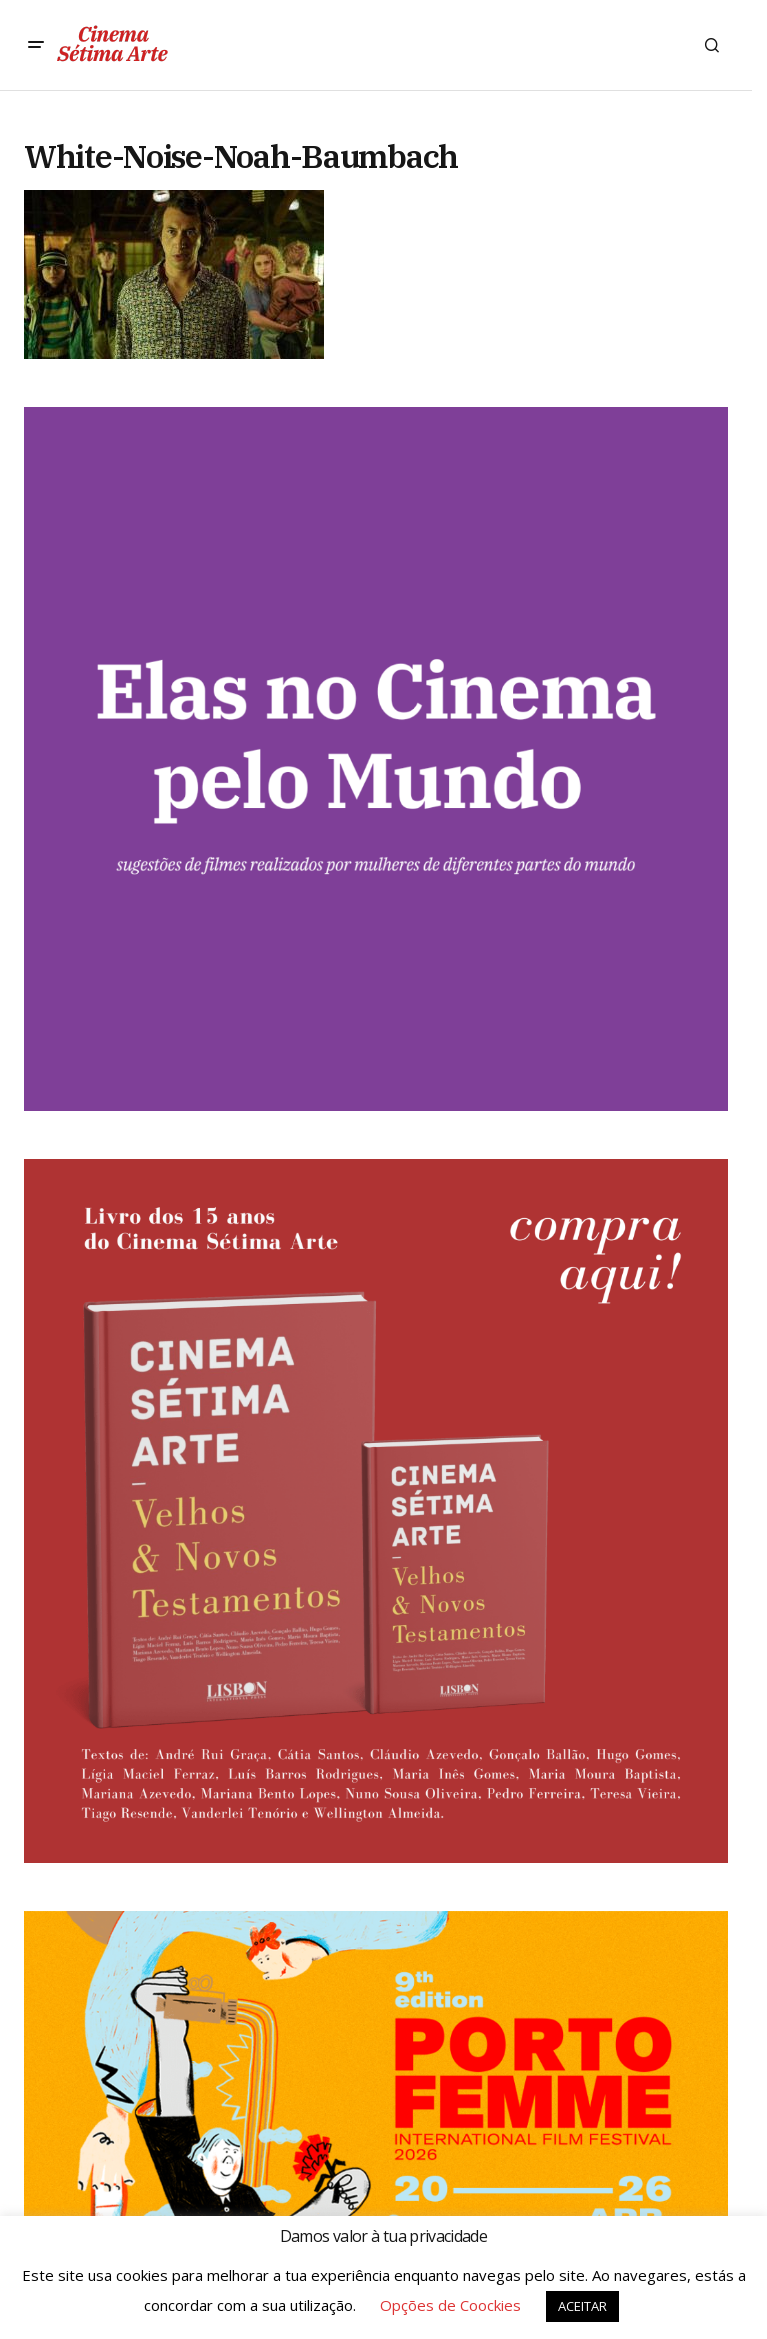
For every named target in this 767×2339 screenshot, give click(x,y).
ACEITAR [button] (582, 2306)
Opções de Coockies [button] (450, 2305)
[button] (36, 45)
